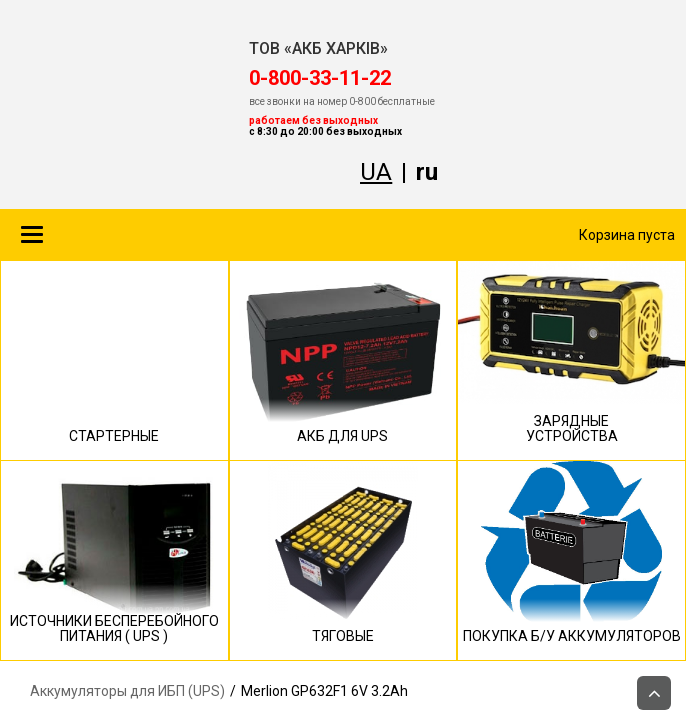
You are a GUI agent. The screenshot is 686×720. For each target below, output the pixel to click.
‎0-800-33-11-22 (320, 78)
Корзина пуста (627, 235)
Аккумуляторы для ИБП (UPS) (127, 691)
